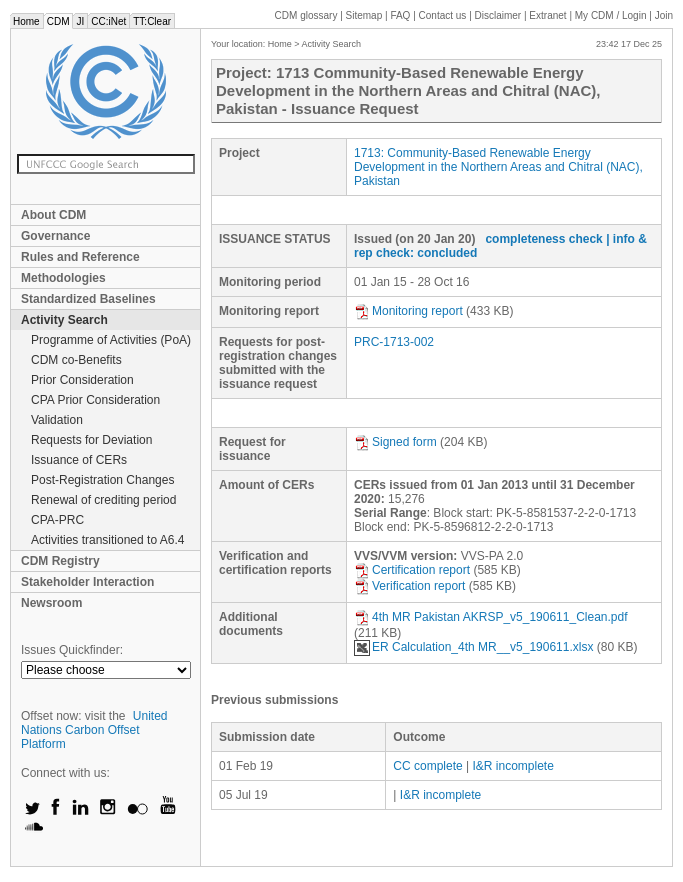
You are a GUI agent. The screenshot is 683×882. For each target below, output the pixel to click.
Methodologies (63, 278)
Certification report (412, 570)
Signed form (395, 442)
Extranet (547, 15)
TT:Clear (152, 21)
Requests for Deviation (91, 440)
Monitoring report (408, 311)
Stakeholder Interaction (87, 582)
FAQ (400, 15)
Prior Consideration (82, 380)
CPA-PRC (57, 520)
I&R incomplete (513, 766)
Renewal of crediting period (103, 500)
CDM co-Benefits (76, 360)
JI (80, 21)
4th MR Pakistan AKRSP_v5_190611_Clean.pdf (491, 617)
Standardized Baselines (88, 299)
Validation (57, 420)
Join (664, 15)
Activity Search (64, 320)
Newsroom (51, 603)
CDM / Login (612, 15)
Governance (55, 236)
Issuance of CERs (79, 460)
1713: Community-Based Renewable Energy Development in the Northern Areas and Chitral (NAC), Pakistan (498, 167)
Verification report (409, 586)
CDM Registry (60, 561)
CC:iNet (108, 21)
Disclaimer (498, 15)
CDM (58, 21)
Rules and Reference (80, 257)
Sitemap (364, 15)
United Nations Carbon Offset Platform (94, 730)
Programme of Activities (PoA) (111, 340)
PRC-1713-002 (394, 342)
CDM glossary (306, 15)
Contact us (443, 15)
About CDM (53, 215)
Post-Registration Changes (102, 480)
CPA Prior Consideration (95, 400)
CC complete (427, 766)
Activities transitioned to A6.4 (107, 540)
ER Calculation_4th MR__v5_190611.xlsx (473, 647)
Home (26, 21)
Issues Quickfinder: (72, 650)
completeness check (543, 239)
